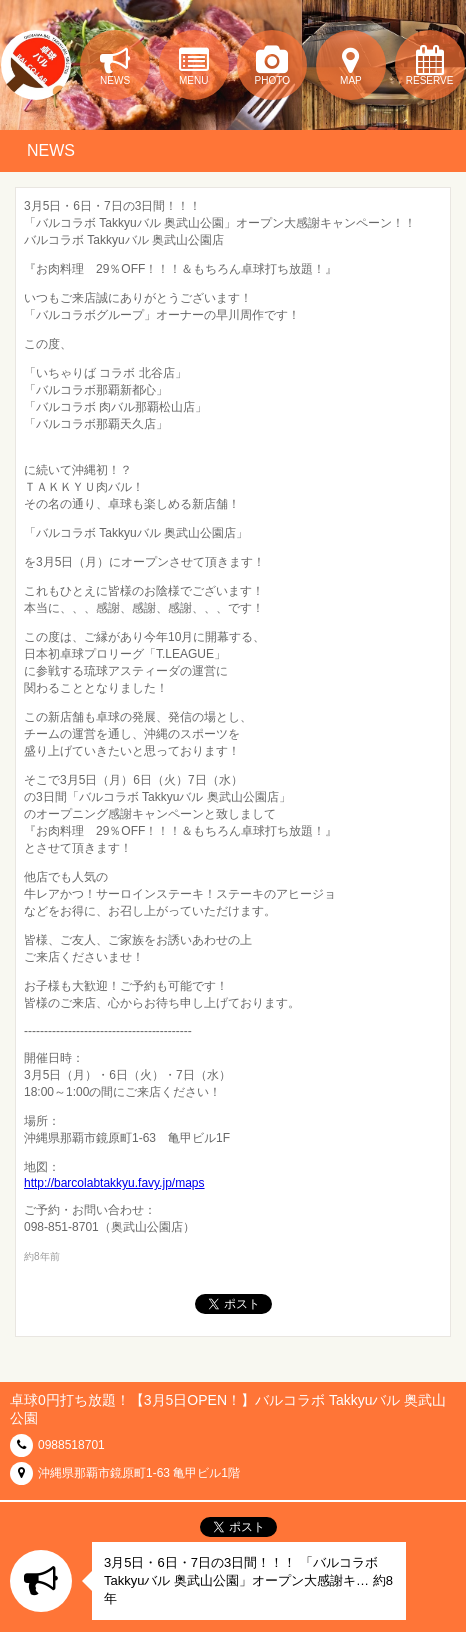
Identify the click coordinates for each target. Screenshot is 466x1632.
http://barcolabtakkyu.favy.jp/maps (114, 1183)
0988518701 (71, 1445)
